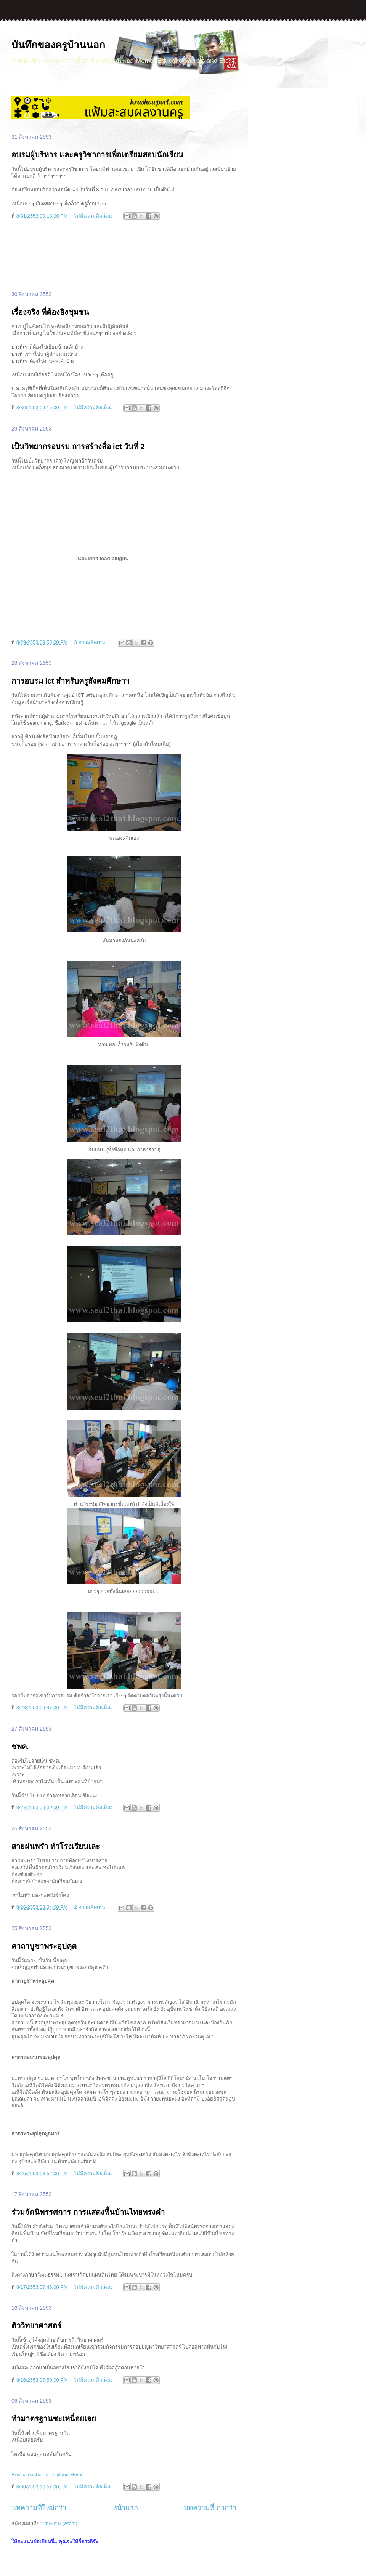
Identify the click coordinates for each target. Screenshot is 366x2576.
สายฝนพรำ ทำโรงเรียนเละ (55, 1846)
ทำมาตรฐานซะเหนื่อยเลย (53, 2418)
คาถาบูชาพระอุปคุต (44, 1946)
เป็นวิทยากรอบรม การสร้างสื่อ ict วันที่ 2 (78, 446)
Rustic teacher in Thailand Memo (47, 2474)
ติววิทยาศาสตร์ (36, 2325)
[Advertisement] (124, 256)
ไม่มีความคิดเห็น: (93, 216)
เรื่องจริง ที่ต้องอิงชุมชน (50, 312)
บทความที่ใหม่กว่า (38, 2508)
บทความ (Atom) (59, 2523)
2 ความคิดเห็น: (91, 1907)
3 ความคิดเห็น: (91, 642)
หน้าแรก (125, 2508)
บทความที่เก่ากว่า (210, 2508)
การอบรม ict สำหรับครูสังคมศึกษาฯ (70, 681)
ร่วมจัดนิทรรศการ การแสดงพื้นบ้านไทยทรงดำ (88, 2212)
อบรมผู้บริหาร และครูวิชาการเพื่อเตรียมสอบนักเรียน (97, 154)
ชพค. (20, 1746)
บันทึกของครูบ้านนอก (58, 45)
